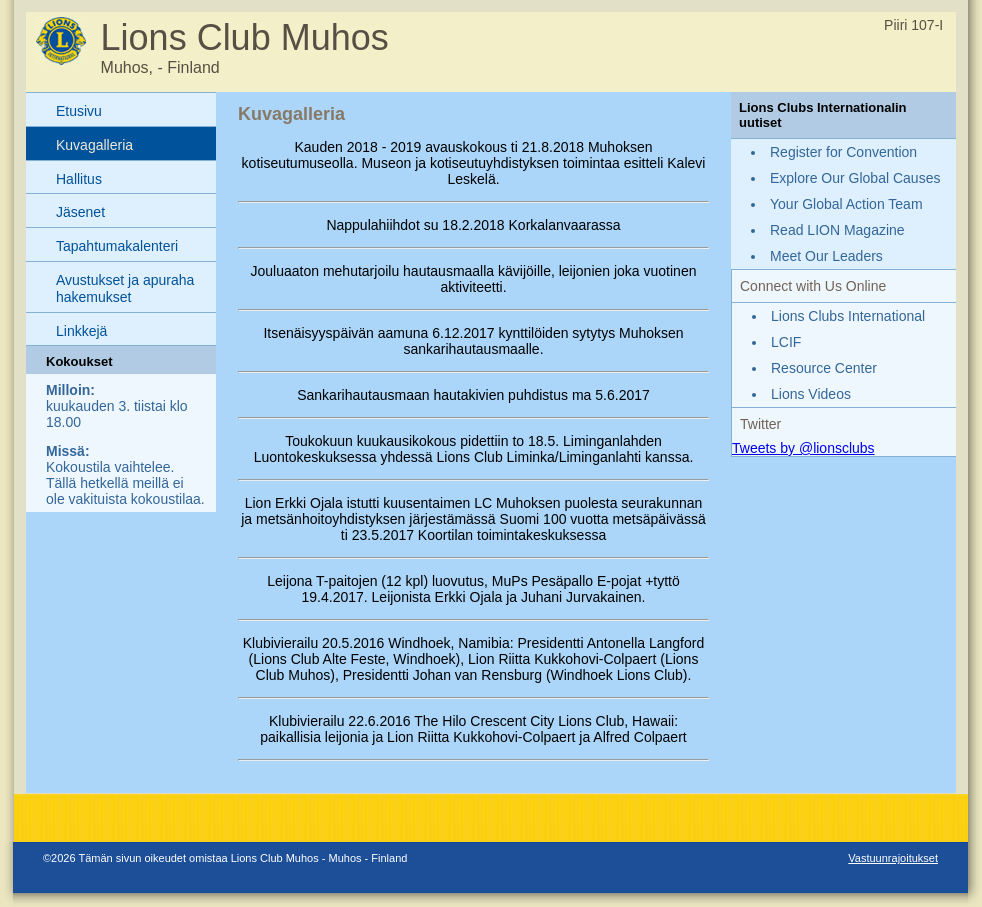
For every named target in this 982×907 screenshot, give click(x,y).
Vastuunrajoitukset (893, 858)
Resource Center (824, 368)
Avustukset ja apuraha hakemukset (125, 288)
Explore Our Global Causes (855, 178)
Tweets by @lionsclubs (803, 448)
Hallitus (79, 179)
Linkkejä (81, 331)
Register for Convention (843, 152)
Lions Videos (811, 394)
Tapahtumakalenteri (117, 246)
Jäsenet (80, 212)
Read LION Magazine (837, 230)
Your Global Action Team (846, 204)
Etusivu (79, 111)
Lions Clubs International (848, 316)
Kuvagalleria (94, 145)
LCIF (786, 342)
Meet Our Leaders (826, 256)
